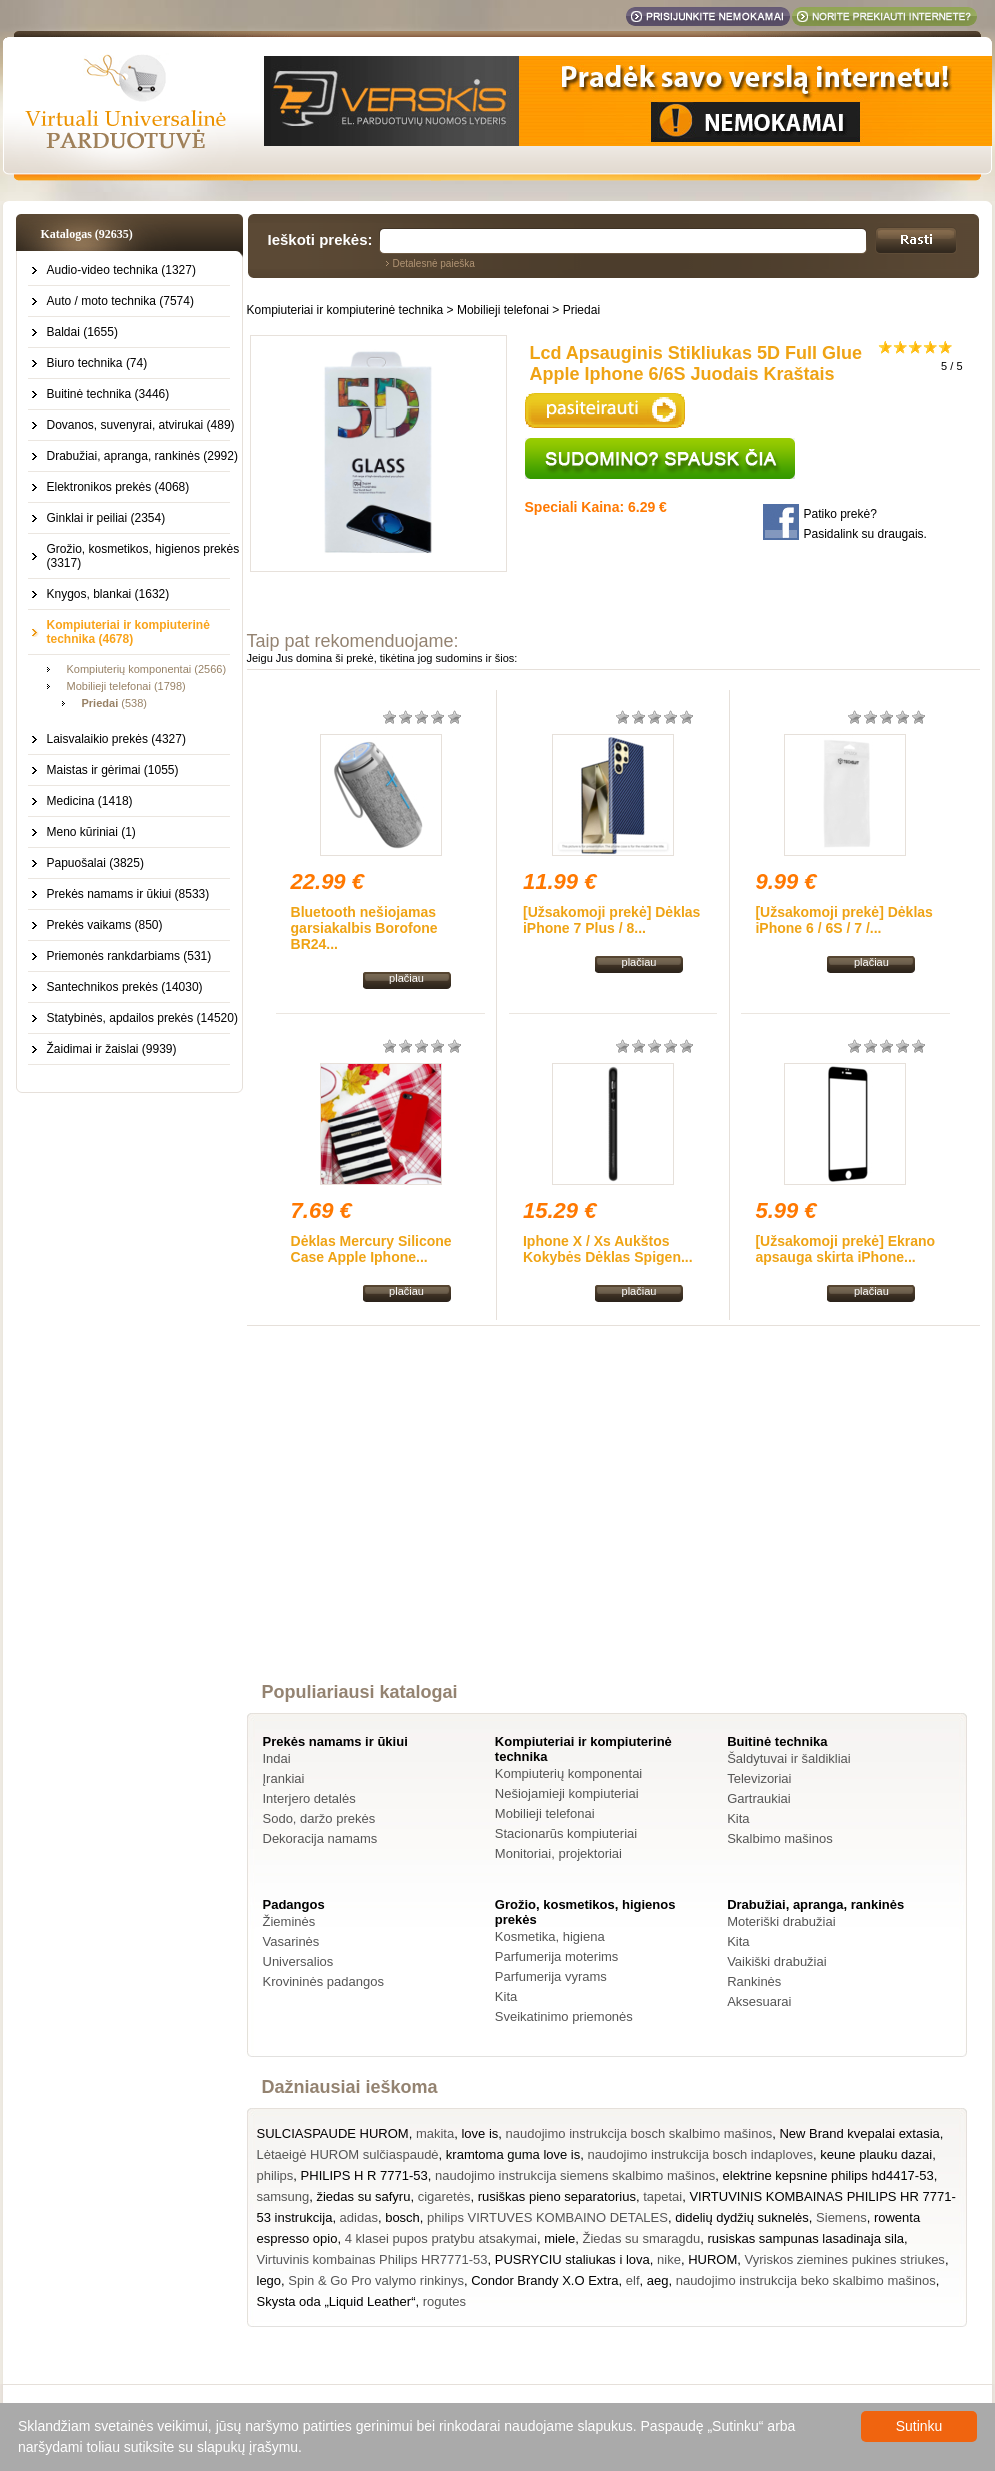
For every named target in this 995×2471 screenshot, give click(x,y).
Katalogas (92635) (87, 234)
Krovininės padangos (323, 1981)
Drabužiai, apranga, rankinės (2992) (142, 456)
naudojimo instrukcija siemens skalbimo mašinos (575, 2175)
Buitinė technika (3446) (108, 394)
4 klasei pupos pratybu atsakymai (441, 2238)
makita (435, 2133)
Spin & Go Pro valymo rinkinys (376, 2280)
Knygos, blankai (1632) (108, 594)
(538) (114, 703)
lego (269, 2280)
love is (479, 2133)
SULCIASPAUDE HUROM (333, 2133)
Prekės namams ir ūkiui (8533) (128, 894)
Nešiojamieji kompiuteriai (567, 1793)
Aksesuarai (759, 2001)
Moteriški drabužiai (781, 1921)
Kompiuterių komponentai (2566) (147, 669)
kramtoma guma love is (513, 2154)
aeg (658, 2280)
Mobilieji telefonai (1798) (126, 686)
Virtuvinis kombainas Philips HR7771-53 (372, 2259)
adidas (359, 2217)
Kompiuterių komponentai (568, 1773)
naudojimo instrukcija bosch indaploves (699, 2154)
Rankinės (754, 1981)
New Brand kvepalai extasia (859, 2133)
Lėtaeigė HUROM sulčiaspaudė (348, 2154)
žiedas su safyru (363, 2196)
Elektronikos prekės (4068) (118, 487)
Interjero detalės (309, 1798)
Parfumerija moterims (557, 1956)
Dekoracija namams (320, 1838)
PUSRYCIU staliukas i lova (572, 2259)
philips (275, 2175)
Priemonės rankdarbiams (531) (129, 956)
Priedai (581, 310)
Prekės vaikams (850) (105, 925)
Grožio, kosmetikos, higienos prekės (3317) (143, 556)
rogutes (444, 2301)
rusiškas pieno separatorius (557, 2196)
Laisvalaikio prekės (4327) (116, 739)
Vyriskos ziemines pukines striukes (845, 2259)
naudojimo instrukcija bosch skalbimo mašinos (639, 2133)
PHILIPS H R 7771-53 (364, 2175)
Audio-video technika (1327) (121, 270)
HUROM (712, 2259)
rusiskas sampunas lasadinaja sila (805, 2238)
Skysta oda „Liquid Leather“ (336, 2301)
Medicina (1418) (90, 801)
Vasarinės (291, 1941)
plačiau (406, 978)
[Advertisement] (613, 1522)
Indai (277, 1758)
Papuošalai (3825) (95, 863)
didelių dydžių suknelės (742, 2217)
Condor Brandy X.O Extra (544, 2280)
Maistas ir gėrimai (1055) (113, 770)
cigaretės (444, 2196)
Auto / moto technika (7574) (120, 301)
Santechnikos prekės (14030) (125, 987)
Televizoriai (759, 1778)
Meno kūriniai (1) (91, 832)
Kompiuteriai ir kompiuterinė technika (345, 310)
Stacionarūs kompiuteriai (566, 1833)
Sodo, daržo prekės (319, 1818)
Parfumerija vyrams (551, 1976)
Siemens (841, 2217)
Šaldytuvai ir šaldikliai (789, 1758)
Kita (738, 1818)
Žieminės (289, 1921)
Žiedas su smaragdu (641, 2238)
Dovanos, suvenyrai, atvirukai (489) (141, 425)
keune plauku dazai (876, 2154)
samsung (283, 2196)
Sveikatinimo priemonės (564, 2016)
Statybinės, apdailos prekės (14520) (142, 1018)
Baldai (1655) (82, 332)
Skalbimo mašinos (780, 1838)
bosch (402, 2217)
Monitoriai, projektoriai (558, 1853)
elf (633, 2280)
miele (559, 2238)
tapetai (662, 2196)
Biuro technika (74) (97, 363)
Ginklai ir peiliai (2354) (106, 518)
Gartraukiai (759, 1798)
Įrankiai (284, 1778)
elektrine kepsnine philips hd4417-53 (828, 2175)
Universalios (298, 1961)
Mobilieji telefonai (503, 310)
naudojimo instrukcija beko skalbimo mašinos (806, 2280)
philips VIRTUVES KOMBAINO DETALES (547, 2217)
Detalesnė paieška (434, 263)
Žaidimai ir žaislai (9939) (112, 1049)
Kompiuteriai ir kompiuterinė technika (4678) (128, 632)
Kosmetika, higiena (550, 1936)
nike (669, 2259)
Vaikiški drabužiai (776, 1961)
